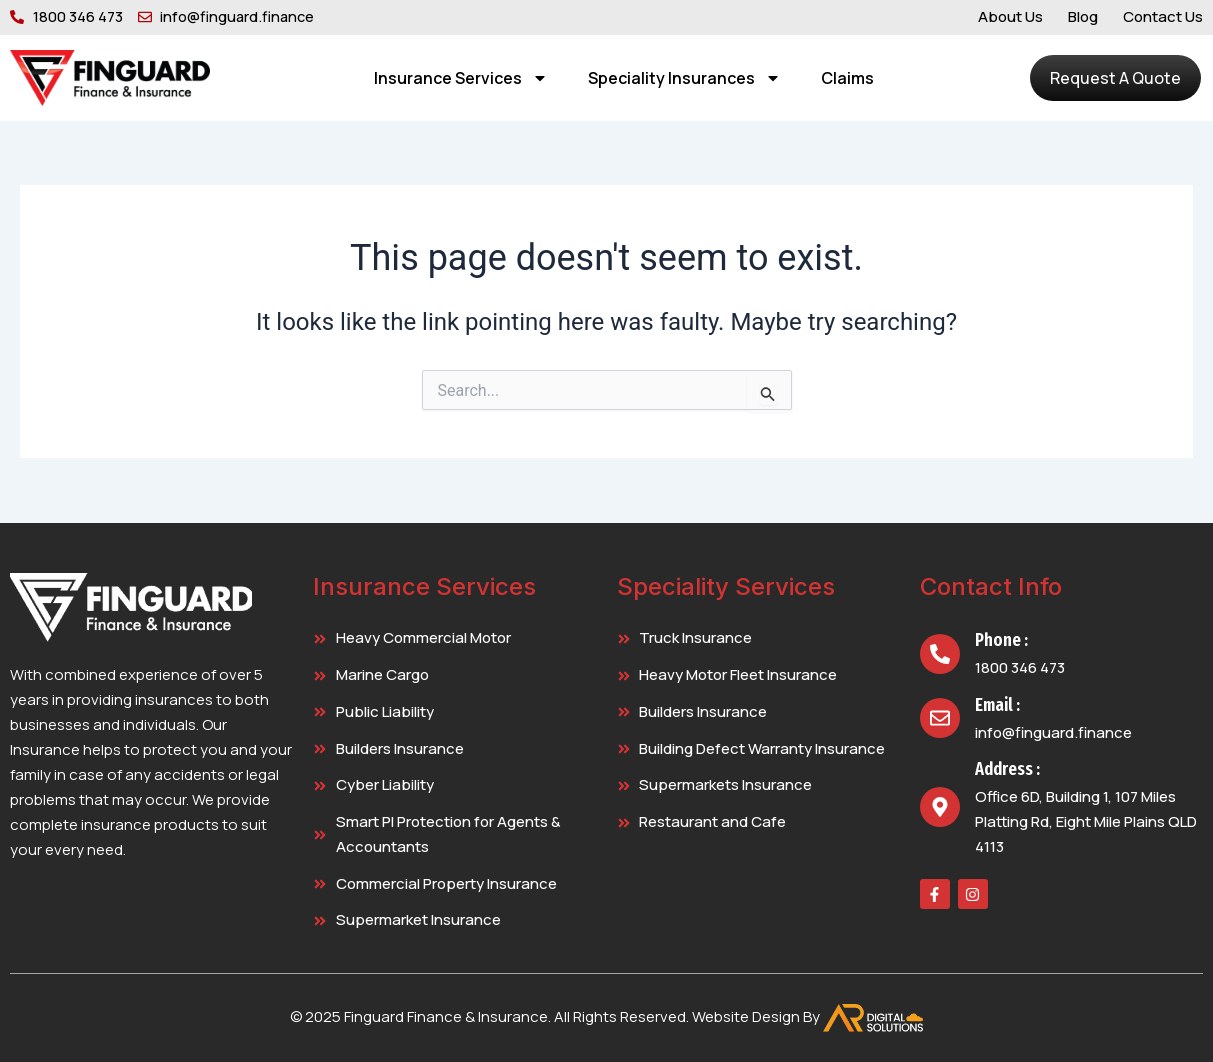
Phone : (1001, 640)
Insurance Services (461, 78)
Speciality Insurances (684, 78)
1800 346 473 (1020, 667)
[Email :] (940, 718)
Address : (1007, 769)
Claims (847, 78)
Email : (997, 705)
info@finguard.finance (1053, 732)
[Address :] (940, 807)
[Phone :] (940, 654)
